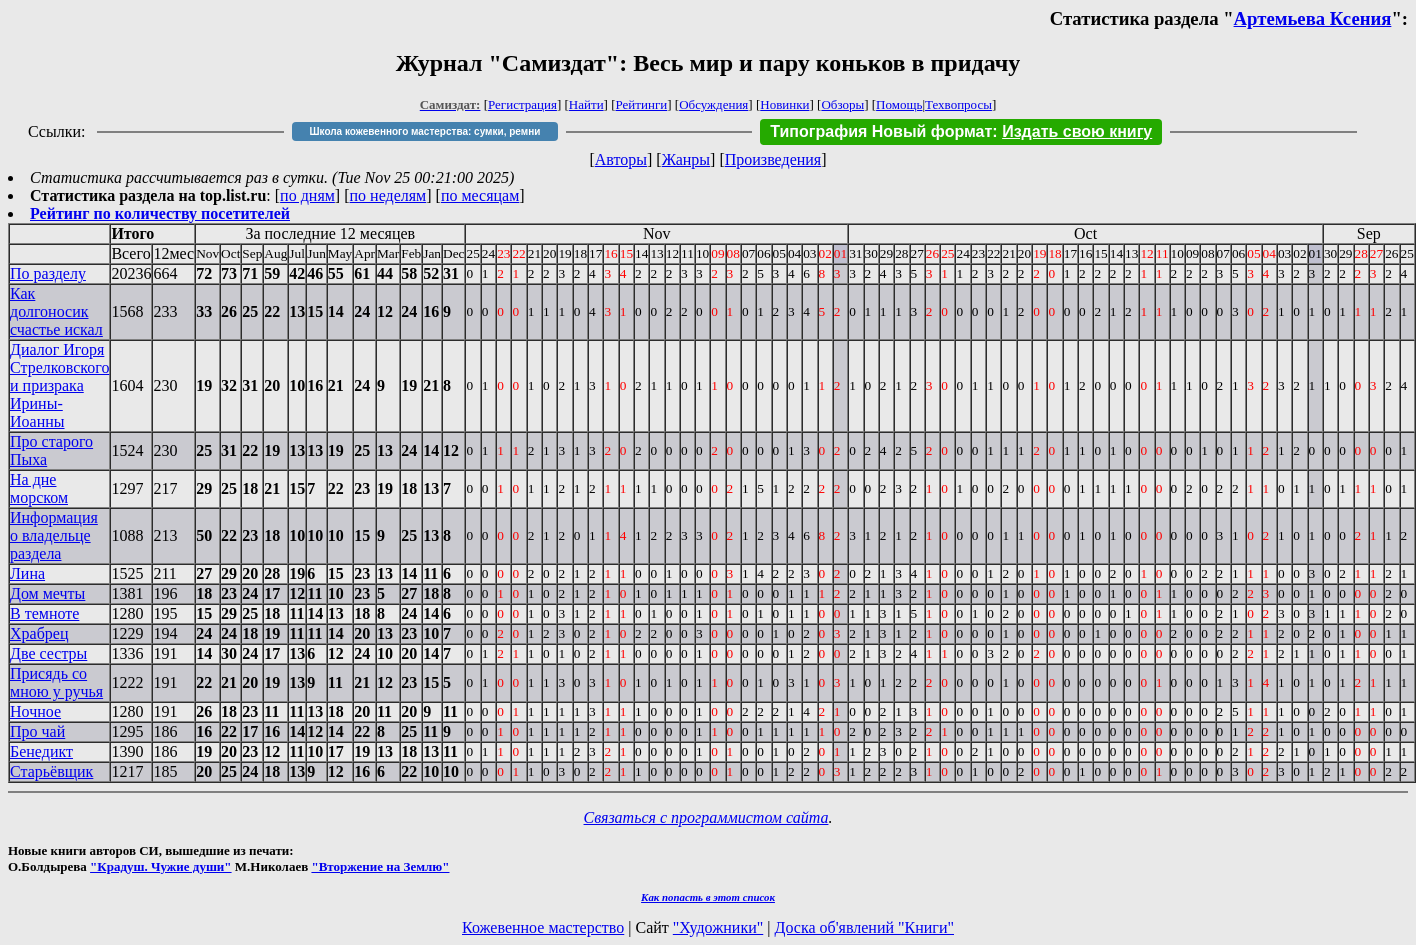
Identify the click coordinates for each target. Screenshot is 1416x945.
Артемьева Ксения (1313, 18)
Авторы (621, 159)
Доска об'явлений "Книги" (864, 927)
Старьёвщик (51, 771)
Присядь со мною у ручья (56, 682)
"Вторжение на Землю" (380, 866)
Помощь (899, 104)
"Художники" (718, 927)
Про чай (37, 731)
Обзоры (842, 104)
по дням (307, 195)
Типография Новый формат (881, 131)
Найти (586, 104)
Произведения (773, 159)
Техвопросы (958, 104)
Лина (27, 573)
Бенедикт (41, 751)
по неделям (388, 195)
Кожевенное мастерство (543, 927)
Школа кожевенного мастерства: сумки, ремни (424, 131)
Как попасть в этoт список (708, 897)
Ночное (35, 711)
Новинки (784, 104)
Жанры (686, 159)
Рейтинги (642, 104)
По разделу (48, 273)
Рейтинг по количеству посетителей (160, 213)
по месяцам (480, 195)
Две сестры (48, 653)
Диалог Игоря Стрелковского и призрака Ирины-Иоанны (59, 385)
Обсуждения (713, 104)
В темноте (44, 613)
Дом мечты (47, 593)
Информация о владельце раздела (54, 535)
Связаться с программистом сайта (706, 817)
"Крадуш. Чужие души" (161, 866)
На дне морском (39, 488)
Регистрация (522, 104)
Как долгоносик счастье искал (56, 311)
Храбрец (39, 633)
